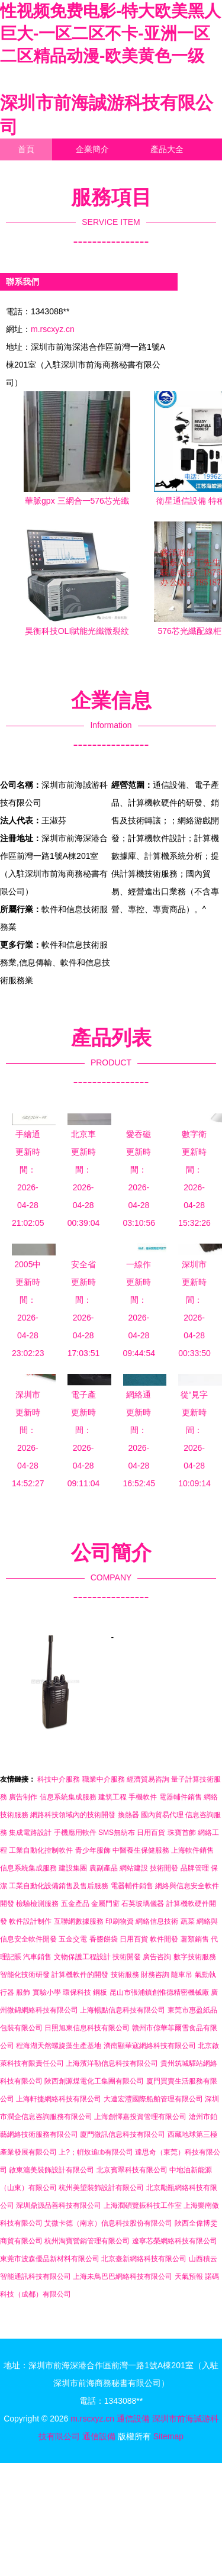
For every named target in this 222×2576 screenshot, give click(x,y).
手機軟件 (142, 1797)
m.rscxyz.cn (53, 329)
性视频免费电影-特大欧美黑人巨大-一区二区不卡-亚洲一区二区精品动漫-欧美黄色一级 (110, 33)
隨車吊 (181, 1974)
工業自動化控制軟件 (41, 1850)
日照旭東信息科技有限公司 (87, 2028)
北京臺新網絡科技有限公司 (143, 2259)
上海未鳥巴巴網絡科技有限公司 (122, 2276)
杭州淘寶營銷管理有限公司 (87, 2241)
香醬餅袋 (103, 1939)
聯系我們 (34, 171)
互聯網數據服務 (79, 1921)
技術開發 (164, 1868)
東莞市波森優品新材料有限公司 (49, 2259)
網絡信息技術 (157, 1921)
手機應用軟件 (75, 1832)
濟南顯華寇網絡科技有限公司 (150, 2046)
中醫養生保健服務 (140, 1850)
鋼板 (100, 1992)
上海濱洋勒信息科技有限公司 (112, 2063)
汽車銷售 (37, 1957)
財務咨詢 (155, 1974)
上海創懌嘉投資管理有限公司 (140, 2117)
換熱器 (128, 1815)
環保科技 (77, 1992)
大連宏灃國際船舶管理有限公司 (153, 2099)
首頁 (26, 149)
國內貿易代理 (162, 1815)
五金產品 (75, 1903)
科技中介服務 (58, 1779)
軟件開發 (164, 1939)
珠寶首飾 (182, 1832)
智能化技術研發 (25, 1974)
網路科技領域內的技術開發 (72, 1815)
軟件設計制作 (30, 1921)
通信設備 (133, 2418)
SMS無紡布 (116, 1832)
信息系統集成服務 (68, 1797)
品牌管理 (195, 1868)
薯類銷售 (195, 1939)
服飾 (23, 1992)
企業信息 (109, 171)
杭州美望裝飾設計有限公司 (101, 2188)
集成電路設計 (30, 1832)
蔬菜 (188, 1921)
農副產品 (103, 1868)
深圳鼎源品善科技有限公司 (58, 2205)
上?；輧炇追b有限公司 (96, 2152)
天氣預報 (189, 2276)
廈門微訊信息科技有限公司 (122, 2134)
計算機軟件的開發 (80, 1974)
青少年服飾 (93, 1850)
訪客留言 (34, 193)
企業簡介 (92, 149)
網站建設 (134, 1868)
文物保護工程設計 (82, 1957)
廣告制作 (23, 1797)
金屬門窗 (105, 1903)
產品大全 (167, 149)
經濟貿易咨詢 (148, 1779)
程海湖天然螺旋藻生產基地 (58, 2046)
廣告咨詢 (157, 1957)
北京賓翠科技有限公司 (132, 2170)
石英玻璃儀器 (142, 1903)
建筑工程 (112, 1797)
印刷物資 (119, 1921)
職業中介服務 (103, 1779)
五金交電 (73, 1939)
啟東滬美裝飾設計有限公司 (51, 2170)
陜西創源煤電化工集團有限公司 (94, 2081)
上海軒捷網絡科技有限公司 (58, 2099)
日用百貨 (151, 1832)
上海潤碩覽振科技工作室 (143, 2205)
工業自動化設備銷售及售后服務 (58, 1886)
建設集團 (73, 1868)
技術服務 (125, 1974)
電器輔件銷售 (180, 1797)
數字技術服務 (194, 1957)
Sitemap (168, 2436)
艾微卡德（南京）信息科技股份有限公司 (108, 2223)
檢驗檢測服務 (37, 1903)
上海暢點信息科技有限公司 (122, 2010)
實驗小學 (47, 1992)
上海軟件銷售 (192, 1850)
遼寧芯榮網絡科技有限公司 (174, 2241)
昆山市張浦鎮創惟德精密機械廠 (159, 1992)
